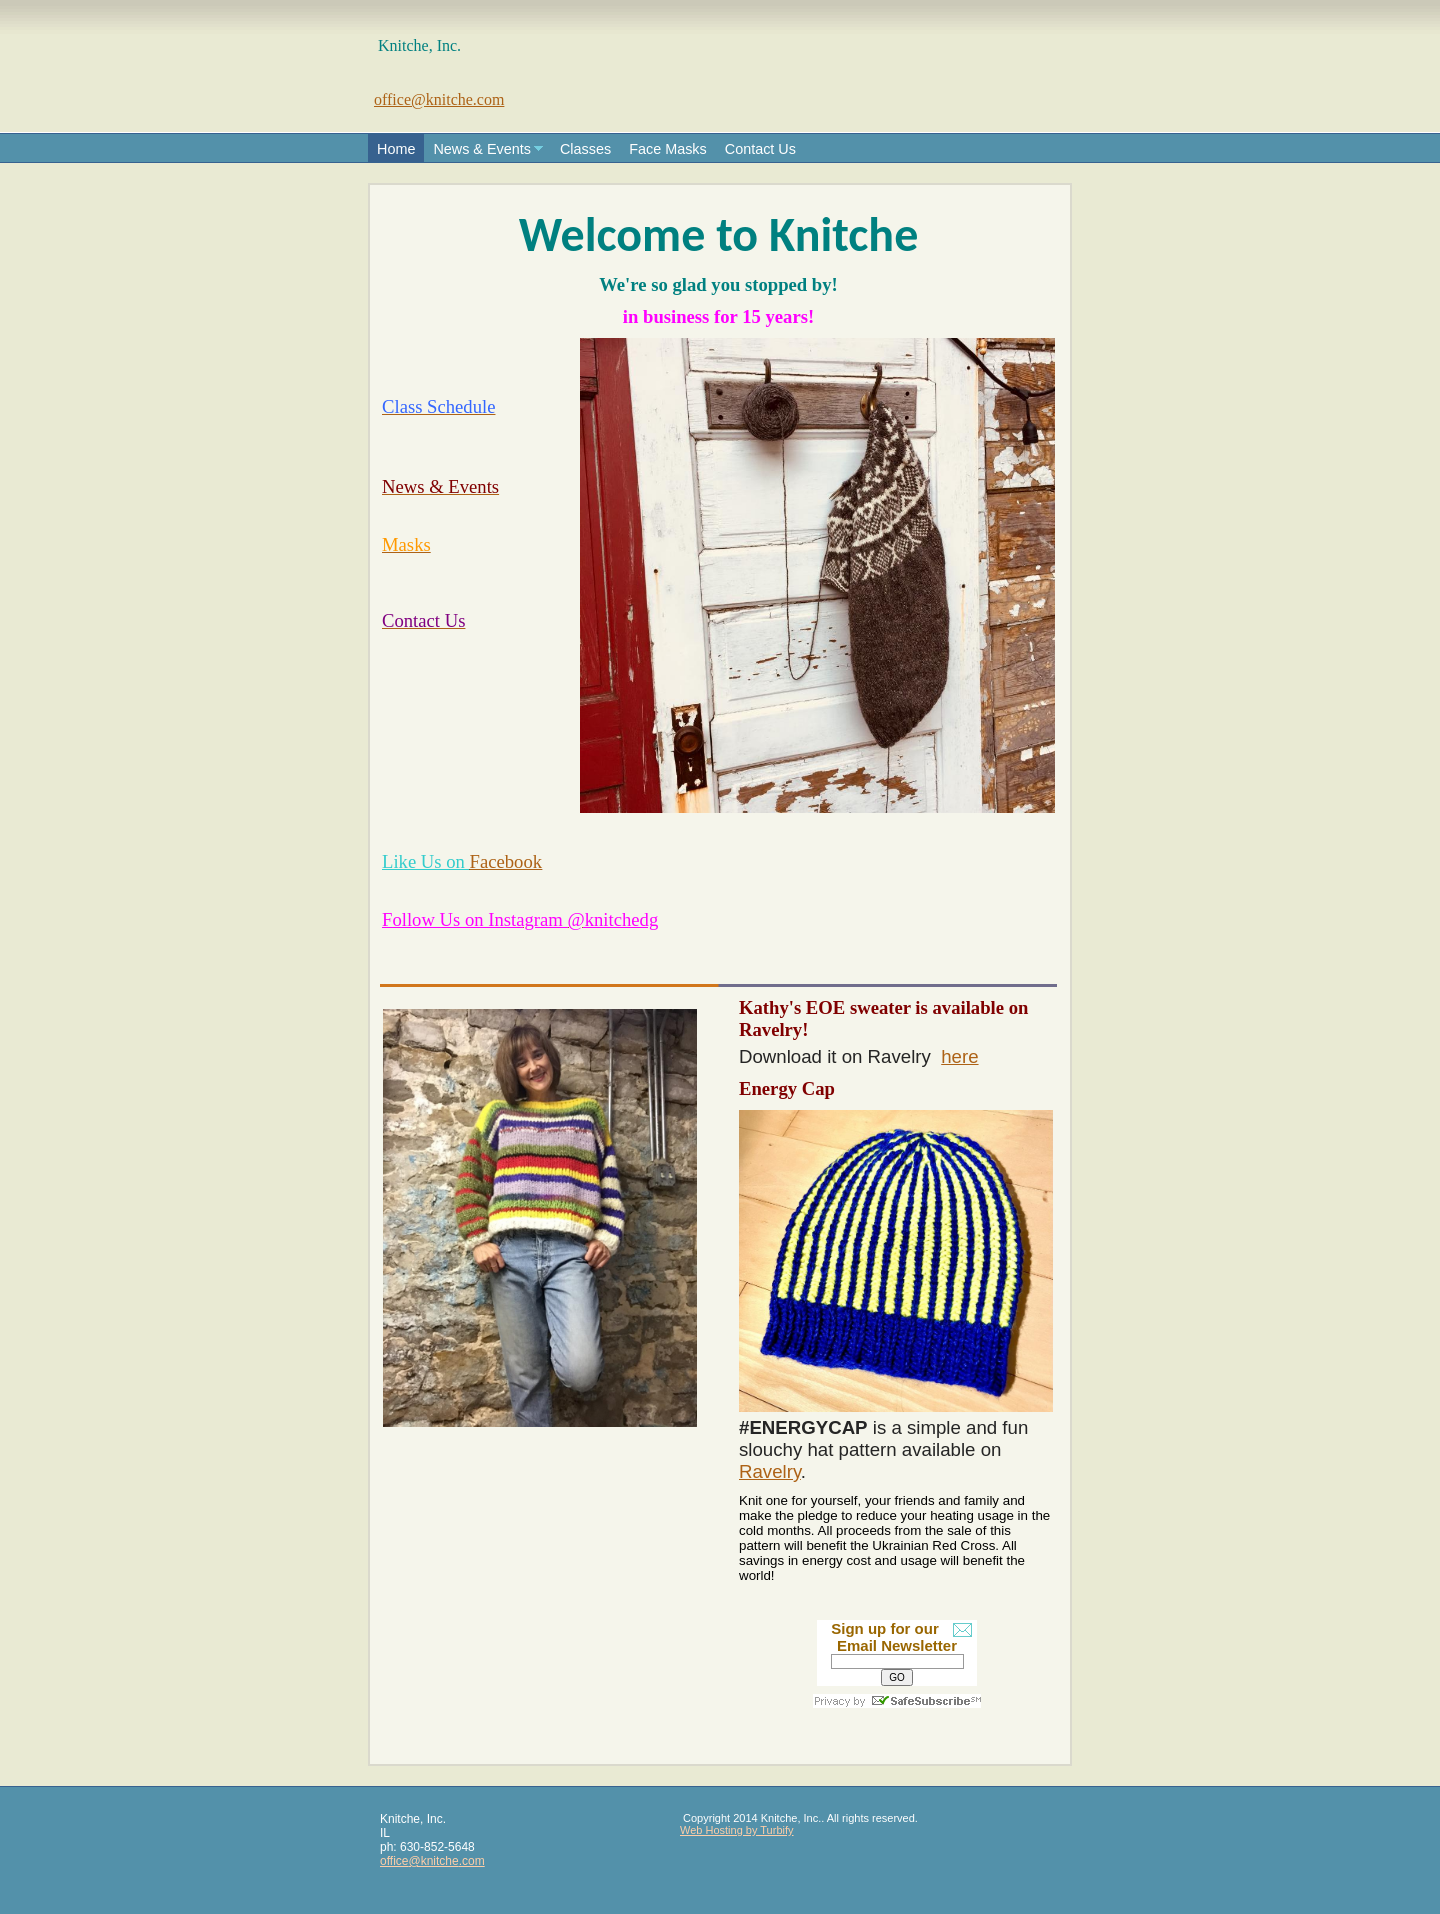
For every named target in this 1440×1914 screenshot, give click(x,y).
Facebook (506, 861)
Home (396, 149)
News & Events (482, 149)
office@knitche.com (439, 99)
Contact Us (760, 149)
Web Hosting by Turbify (737, 1830)
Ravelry (770, 1471)
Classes (585, 149)
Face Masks (668, 149)
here (959, 1056)
